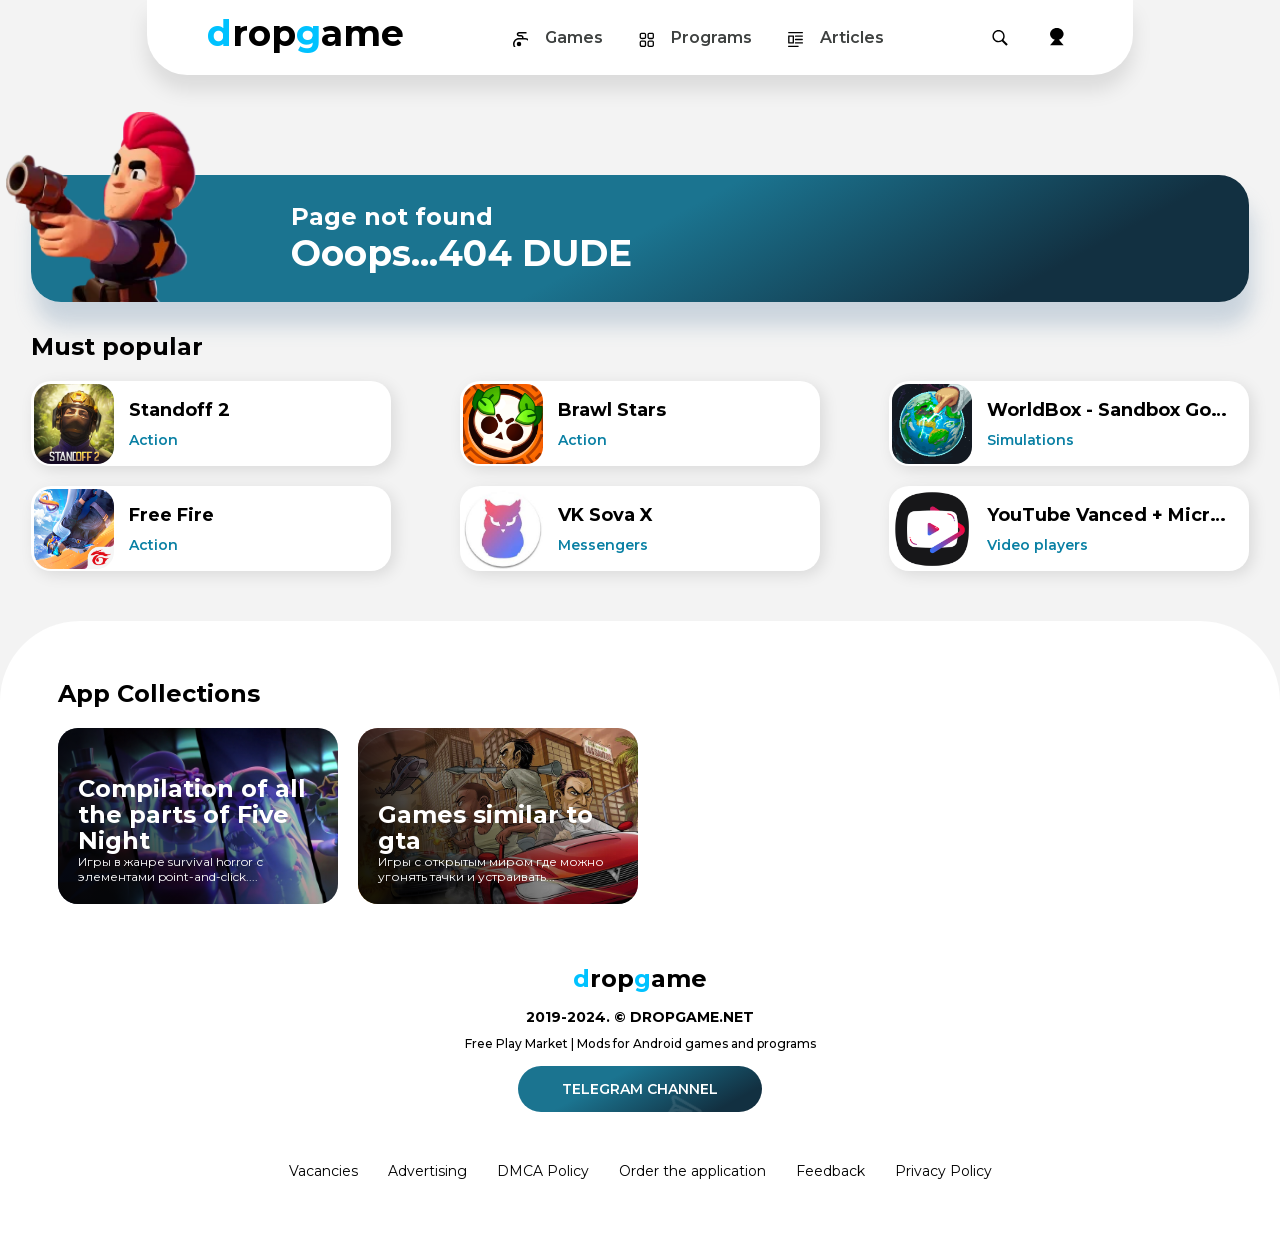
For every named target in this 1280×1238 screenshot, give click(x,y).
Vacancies (323, 1171)
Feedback (830, 1171)
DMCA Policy (543, 1171)
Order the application (692, 1171)
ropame (305, 33)
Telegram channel (642, 1089)
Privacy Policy (943, 1171)
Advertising (427, 1171)
